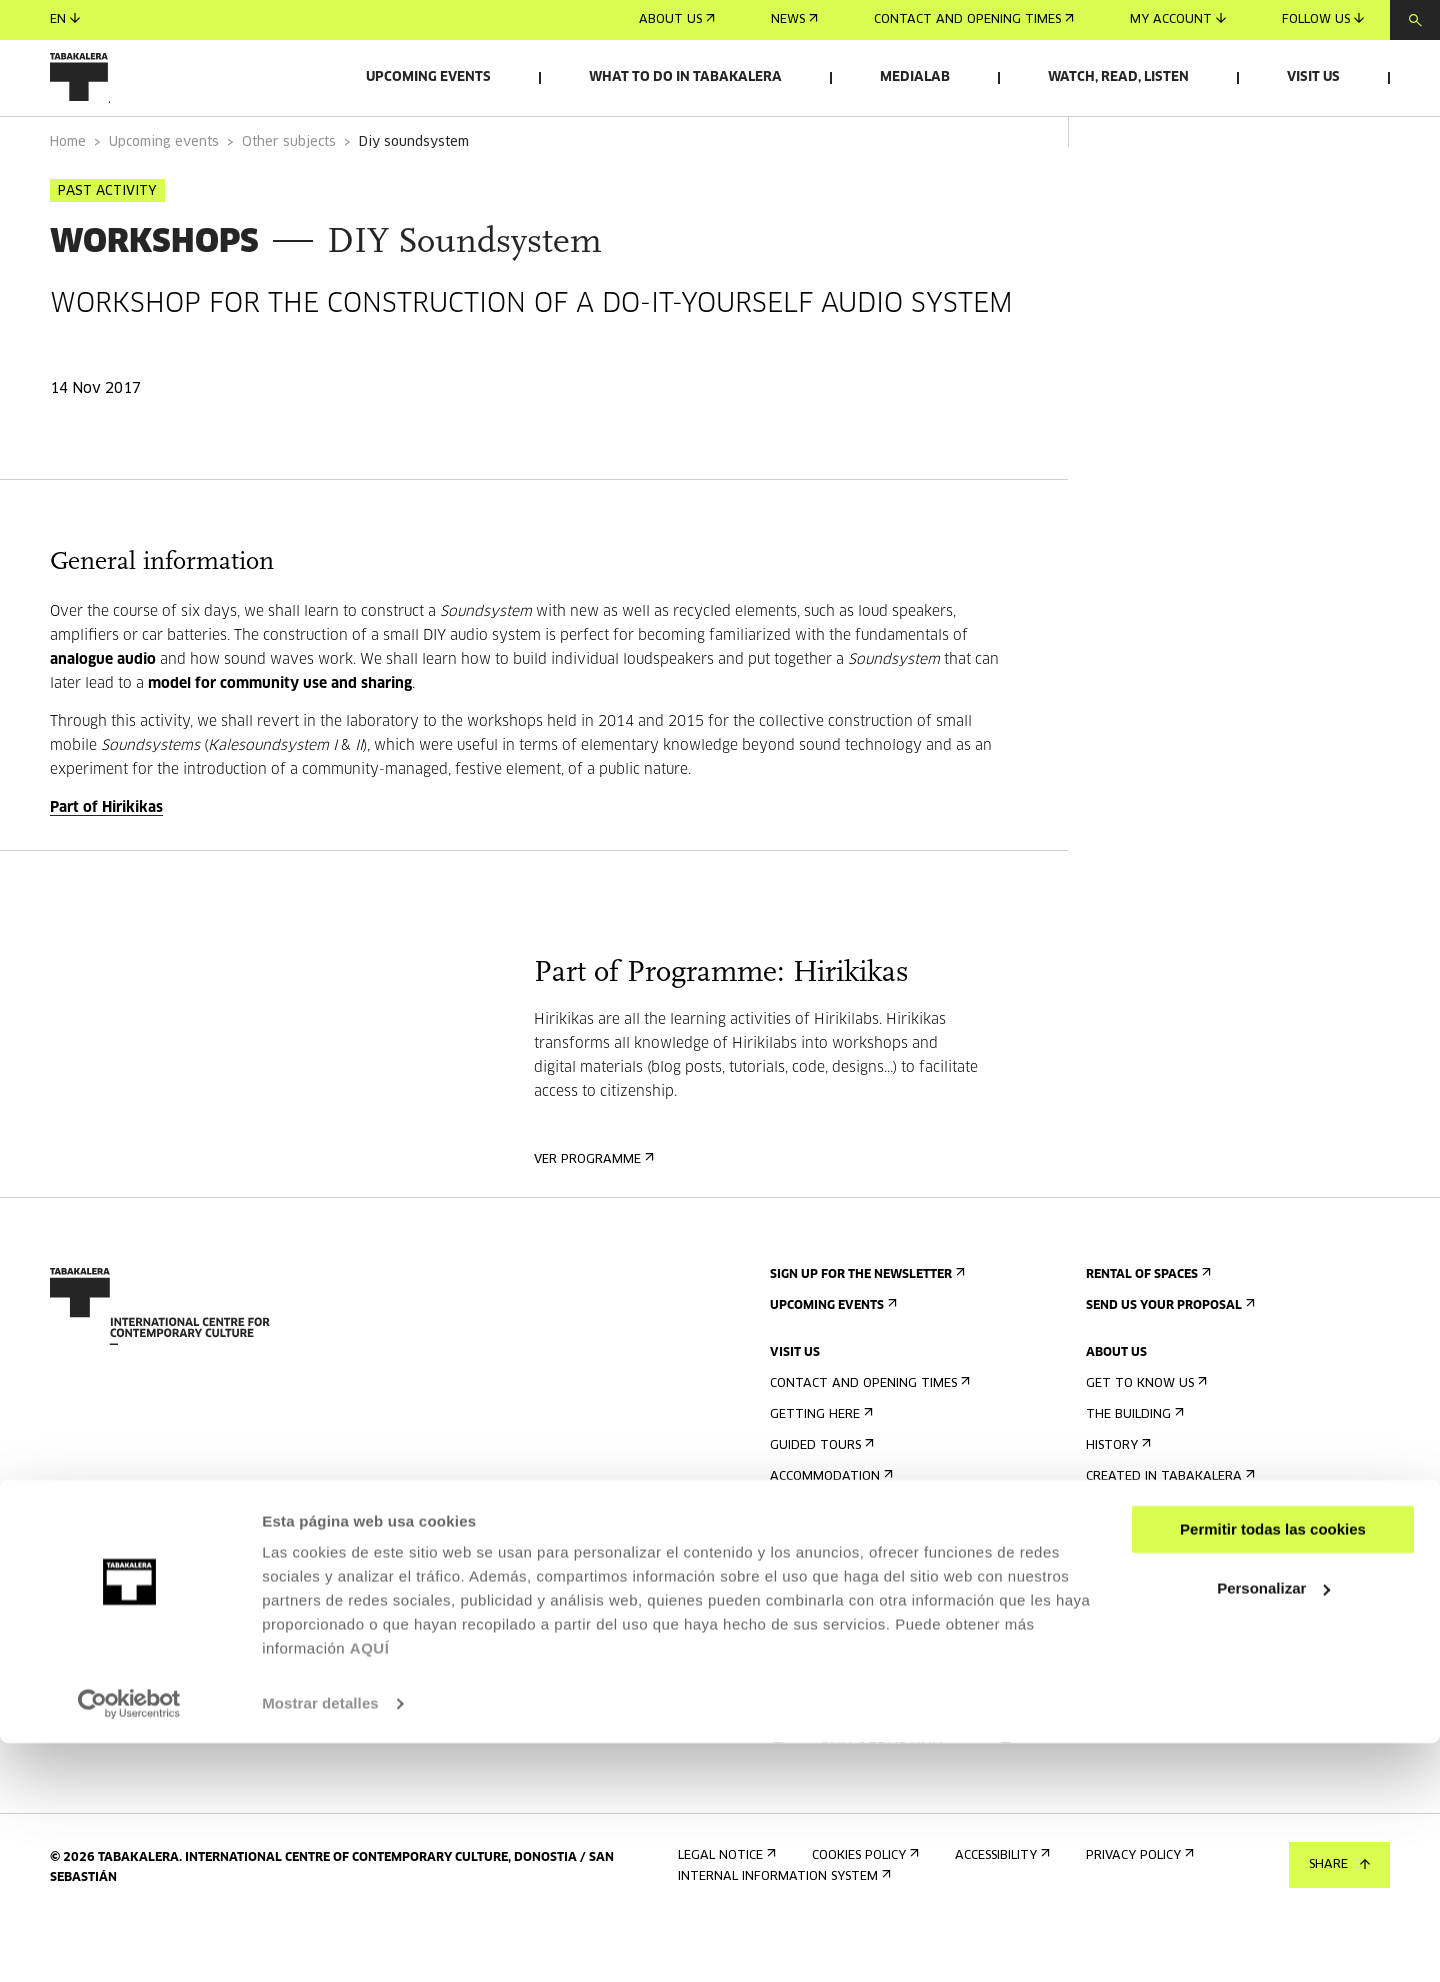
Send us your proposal (1168, 1361)
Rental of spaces (1146, 1330)
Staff (1109, 1563)
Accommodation (829, 1532)
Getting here (819, 1470)
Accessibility (815, 1563)
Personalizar (1273, 1826)
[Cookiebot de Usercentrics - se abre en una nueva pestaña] (129, 1943)
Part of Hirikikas (106, 864)
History (1116, 1501)
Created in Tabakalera (1168, 1532)
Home (68, 198)
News (794, 20)
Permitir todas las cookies (1273, 1768)
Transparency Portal (1163, 1672)
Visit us (1313, 77)
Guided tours (820, 1501)
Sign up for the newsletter (865, 1330)
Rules (792, 1594)
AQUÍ (370, 1887)
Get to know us (1144, 1439)
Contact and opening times (974, 20)
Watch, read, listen (1118, 77)
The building (1133, 1470)
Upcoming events (428, 77)
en (65, 19)
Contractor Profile (1157, 1641)
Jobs (1106, 1610)
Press (793, 1672)
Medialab (915, 77)
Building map (818, 1625)
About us (677, 20)
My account (1178, 19)
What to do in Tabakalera (685, 77)
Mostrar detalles (320, 1942)
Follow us (1323, 19)
